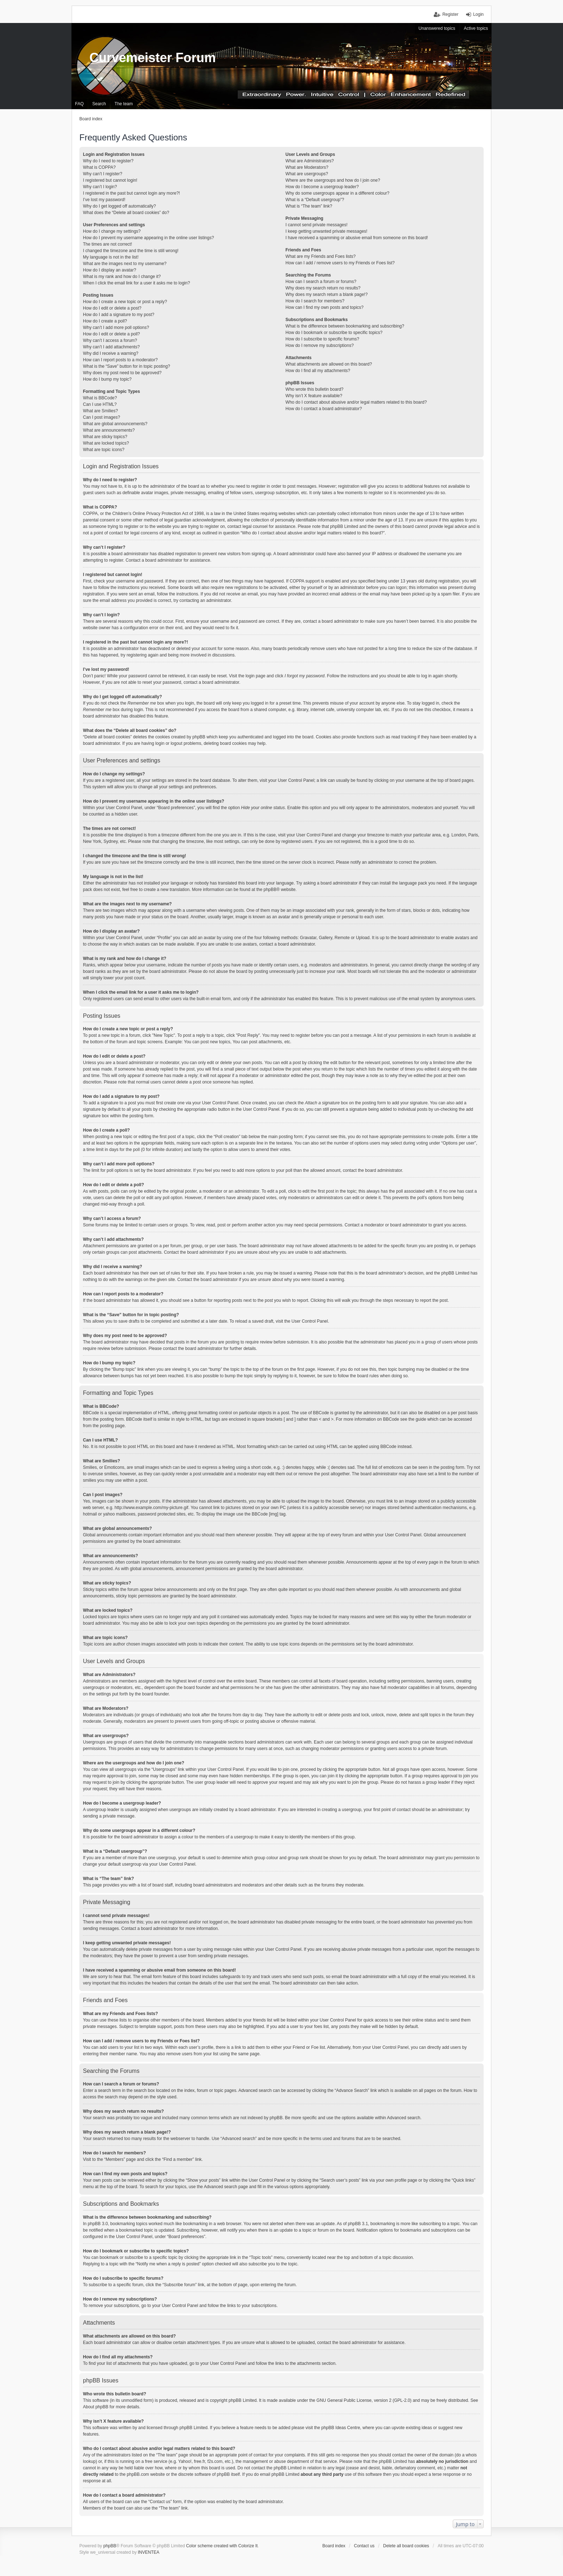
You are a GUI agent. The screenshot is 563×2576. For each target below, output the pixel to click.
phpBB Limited (243, 2400)
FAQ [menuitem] (79, 103)
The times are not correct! (107, 244)
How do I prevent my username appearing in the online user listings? (148, 237)
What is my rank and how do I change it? (122, 276)
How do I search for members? (314, 300)
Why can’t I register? (102, 173)
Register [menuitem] (450, 14)
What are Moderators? (306, 167)
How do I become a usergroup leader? (322, 186)
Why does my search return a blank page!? (326, 294)
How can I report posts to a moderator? (120, 359)
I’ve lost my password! (104, 199)
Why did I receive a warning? (110, 353)
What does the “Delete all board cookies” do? (126, 212)
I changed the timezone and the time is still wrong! (130, 250)
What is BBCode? (100, 397)
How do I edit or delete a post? (112, 308)
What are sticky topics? (105, 436)
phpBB (270, 889)
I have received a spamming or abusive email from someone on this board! (356, 237)
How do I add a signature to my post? (118, 314)
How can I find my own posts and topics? (324, 307)
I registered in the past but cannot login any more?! (131, 193)
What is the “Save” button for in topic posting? (126, 366)
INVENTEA (148, 2552)
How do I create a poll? (105, 321)
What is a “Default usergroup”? (314, 199)
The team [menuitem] (124, 103)
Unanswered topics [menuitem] (437, 28)
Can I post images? (101, 417)
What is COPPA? (99, 167)
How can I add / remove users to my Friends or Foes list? (340, 262)
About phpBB (95, 2406)
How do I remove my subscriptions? (319, 345)
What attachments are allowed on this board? (328, 364)
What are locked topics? (106, 443)
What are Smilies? (100, 410)
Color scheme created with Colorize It (221, 2545)
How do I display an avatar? (109, 270)
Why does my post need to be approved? (122, 372)
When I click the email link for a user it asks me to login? (136, 283)
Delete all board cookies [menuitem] (406, 2545)
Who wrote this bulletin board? (314, 389)
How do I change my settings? (112, 231)
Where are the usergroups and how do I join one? (332, 180)
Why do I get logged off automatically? (119, 206)
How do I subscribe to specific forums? (322, 339)
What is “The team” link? (308, 206)
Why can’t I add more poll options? (116, 327)
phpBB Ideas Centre (340, 2427)
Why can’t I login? (100, 186)
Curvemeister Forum (152, 57)
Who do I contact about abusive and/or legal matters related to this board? (356, 402)
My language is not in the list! (111, 257)
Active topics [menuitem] (476, 28)
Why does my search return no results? (322, 288)
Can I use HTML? (100, 404)
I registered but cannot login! (110, 180)
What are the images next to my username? (125, 263)
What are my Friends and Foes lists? (320, 256)
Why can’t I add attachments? (111, 346)
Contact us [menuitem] (364, 2545)
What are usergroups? (306, 173)
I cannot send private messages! (316, 224)
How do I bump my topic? (107, 379)
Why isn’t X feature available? (313, 395)
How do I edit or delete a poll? (111, 333)
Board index (333, 2545)
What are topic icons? (103, 449)
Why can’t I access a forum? (110, 340)
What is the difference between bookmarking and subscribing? (344, 326)
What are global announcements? (115, 423)
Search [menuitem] (99, 103)
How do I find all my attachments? (317, 370)
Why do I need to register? (108, 160)
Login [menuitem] (478, 14)
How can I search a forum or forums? (320, 281)
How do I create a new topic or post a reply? (125, 301)
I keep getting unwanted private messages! (326, 231)
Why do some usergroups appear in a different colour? (337, 193)
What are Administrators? (309, 160)
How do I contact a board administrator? (323, 408)
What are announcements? (109, 430)
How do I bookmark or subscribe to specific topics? (333, 332)
